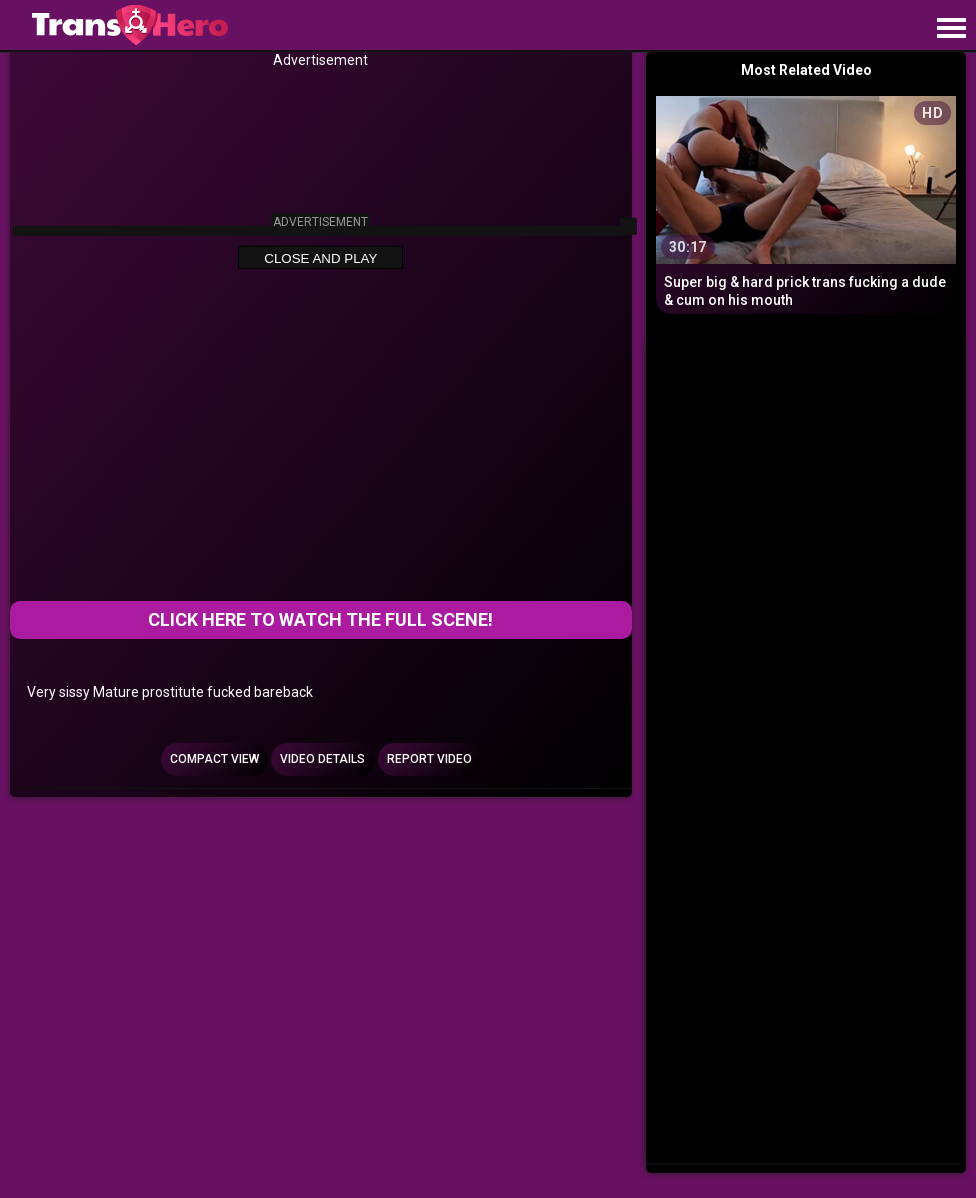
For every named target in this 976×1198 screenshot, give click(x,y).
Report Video (429, 759)
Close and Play (320, 258)
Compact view (214, 759)
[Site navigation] (951, 29)
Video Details (322, 759)
